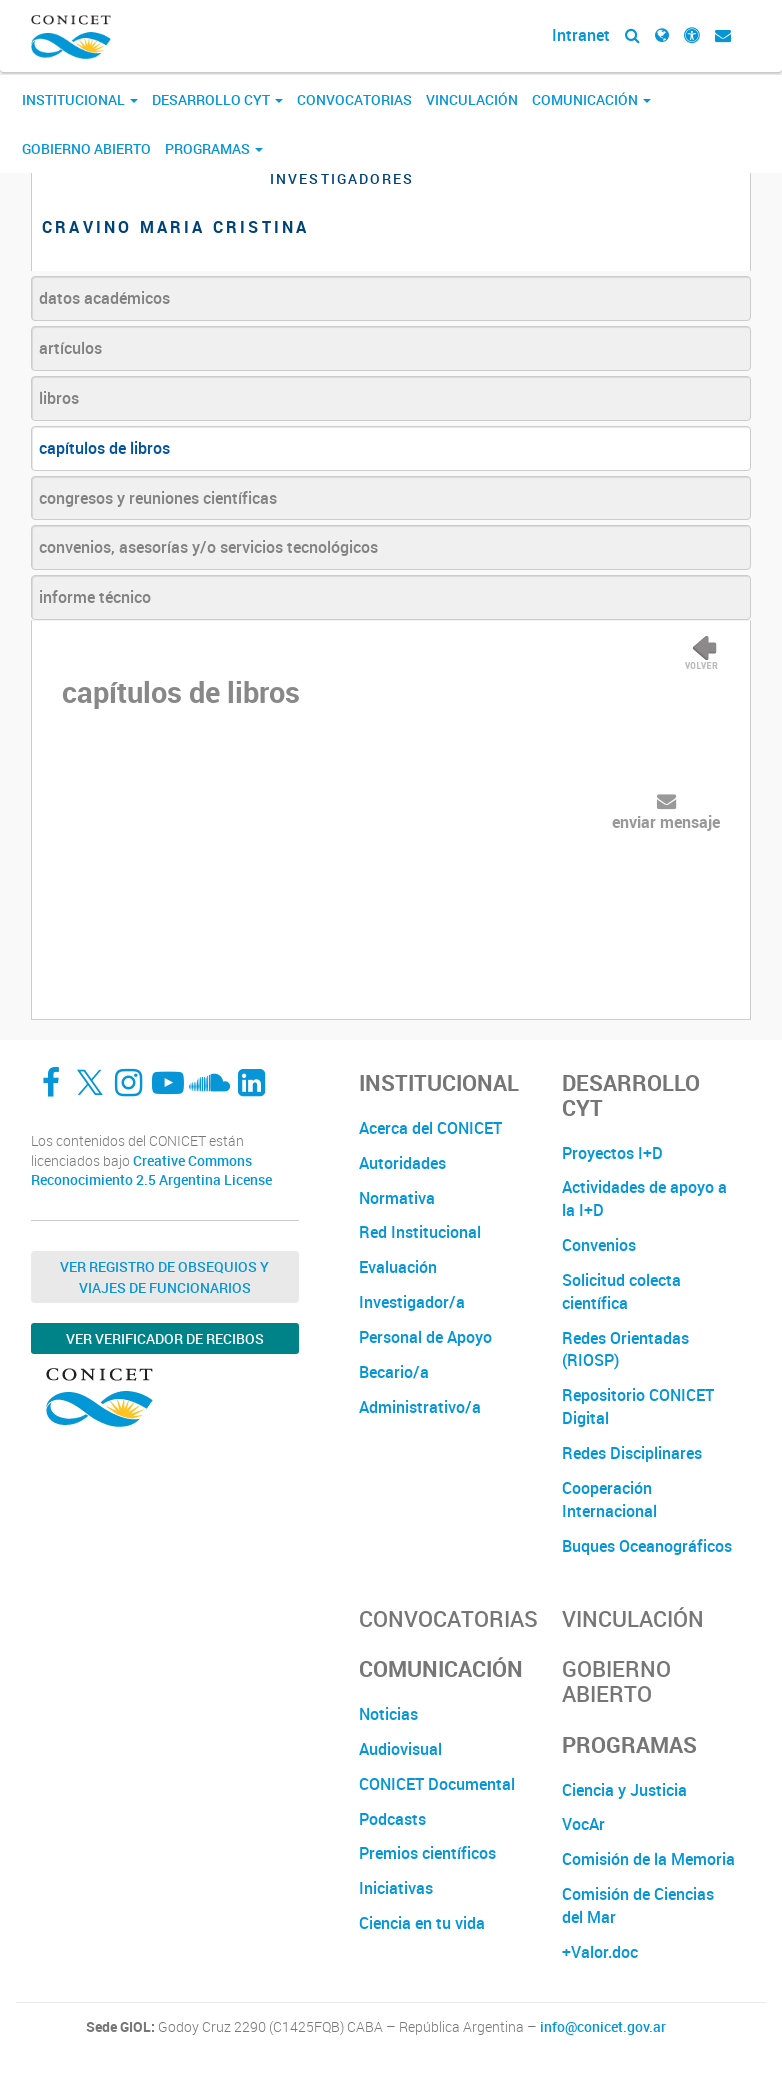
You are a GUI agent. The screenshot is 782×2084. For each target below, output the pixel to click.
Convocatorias (354, 99)
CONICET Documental (437, 1784)
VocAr (583, 1824)
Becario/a (394, 1372)
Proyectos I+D (612, 1153)
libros (59, 398)
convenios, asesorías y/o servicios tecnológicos (208, 547)
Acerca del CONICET (430, 1128)
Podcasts (392, 1819)
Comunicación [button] (591, 99)
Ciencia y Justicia (624, 1790)
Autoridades (402, 1163)
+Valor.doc (600, 1952)
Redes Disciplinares (632, 1453)
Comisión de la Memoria (648, 1859)
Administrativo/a (420, 1407)
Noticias (388, 1714)
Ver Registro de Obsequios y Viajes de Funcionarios (164, 1277)
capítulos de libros (104, 448)
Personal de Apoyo (425, 1337)
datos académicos (104, 298)
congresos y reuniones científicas (158, 498)
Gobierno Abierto (86, 148)
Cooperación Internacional (609, 1499)
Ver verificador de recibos (165, 1338)
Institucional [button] (80, 99)
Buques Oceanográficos (647, 1546)
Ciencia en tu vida (422, 1923)
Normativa (397, 1198)
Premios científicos (427, 1853)
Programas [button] (214, 148)
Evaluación (398, 1267)
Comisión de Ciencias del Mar (638, 1905)
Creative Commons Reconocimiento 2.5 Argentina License (151, 1170)
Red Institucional (420, 1232)
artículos (70, 348)
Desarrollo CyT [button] (217, 99)
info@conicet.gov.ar (603, 2027)
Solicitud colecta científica (621, 1291)
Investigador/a (412, 1302)
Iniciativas (396, 1888)
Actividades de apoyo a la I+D (644, 1198)
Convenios (599, 1245)
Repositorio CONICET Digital (638, 1406)
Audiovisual (400, 1749)
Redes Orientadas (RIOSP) (625, 1349)
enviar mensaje (666, 822)
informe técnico (95, 597)
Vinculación (472, 99)
